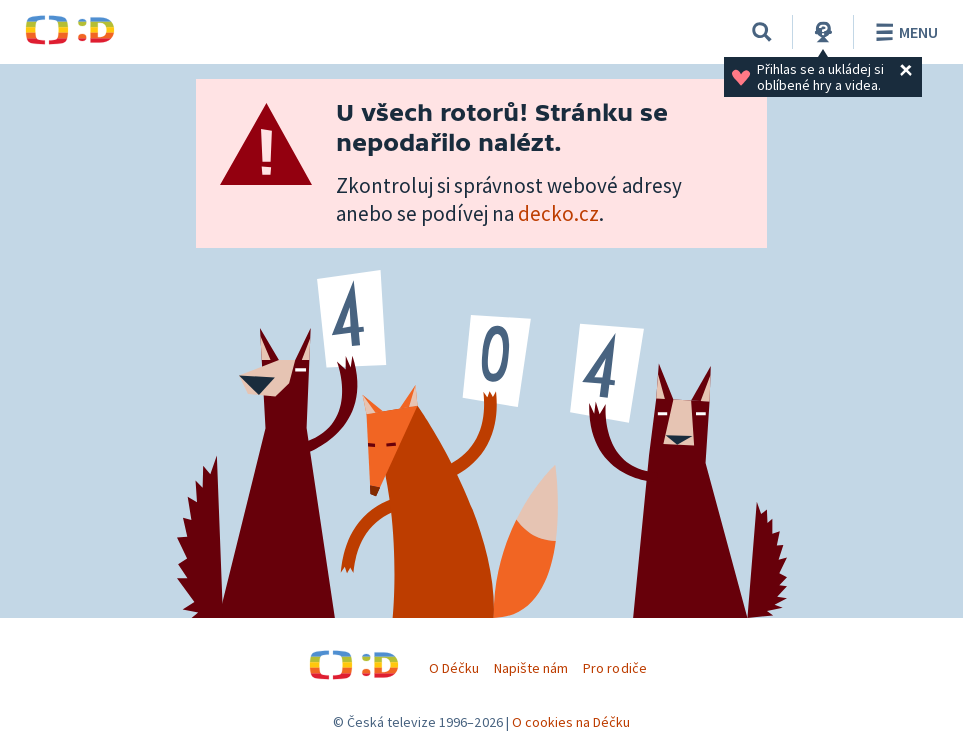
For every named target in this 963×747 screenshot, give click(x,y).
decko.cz (558, 213)
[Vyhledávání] (762, 32)
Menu (903, 32)
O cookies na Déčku (571, 722)
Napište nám (531, 668)
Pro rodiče (614, 668)
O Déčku (454, 668)
